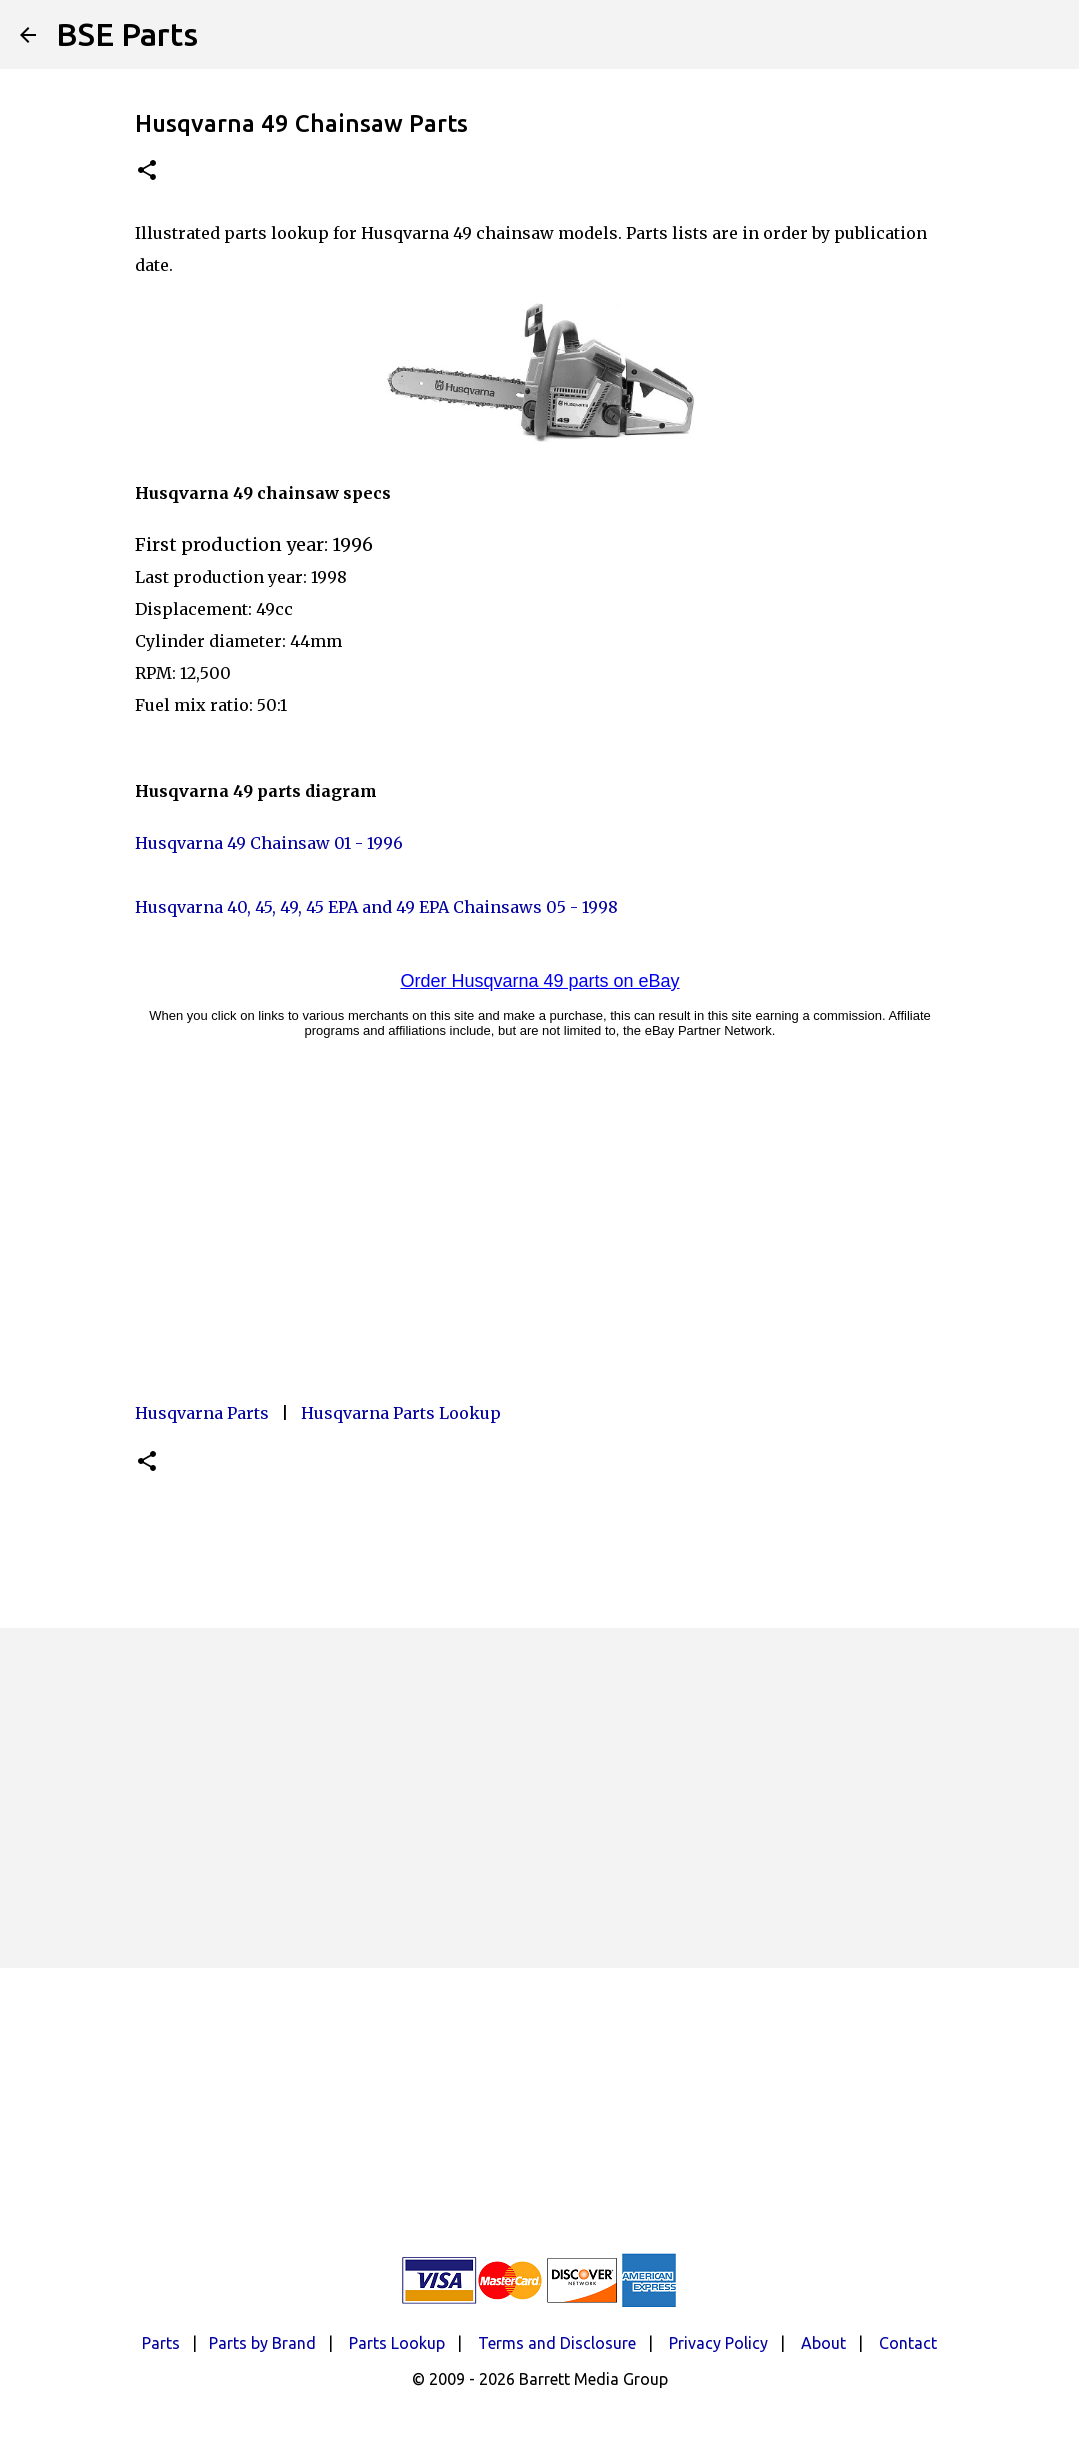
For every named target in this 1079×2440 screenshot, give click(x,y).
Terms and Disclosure (557, 2343)
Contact (908, 2343)
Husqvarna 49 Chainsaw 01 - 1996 (269, 843)
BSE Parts (127, 34)
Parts (161, 2343)
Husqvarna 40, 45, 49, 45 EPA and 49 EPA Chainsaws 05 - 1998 (376, 907)
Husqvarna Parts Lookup (401, 1413)
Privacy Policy (718, 2343)
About (823, 2343)
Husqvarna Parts (202, 1413)
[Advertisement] (540, 1798)
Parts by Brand (262, 2343)
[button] (147, 171)
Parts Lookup (397, 2343)
